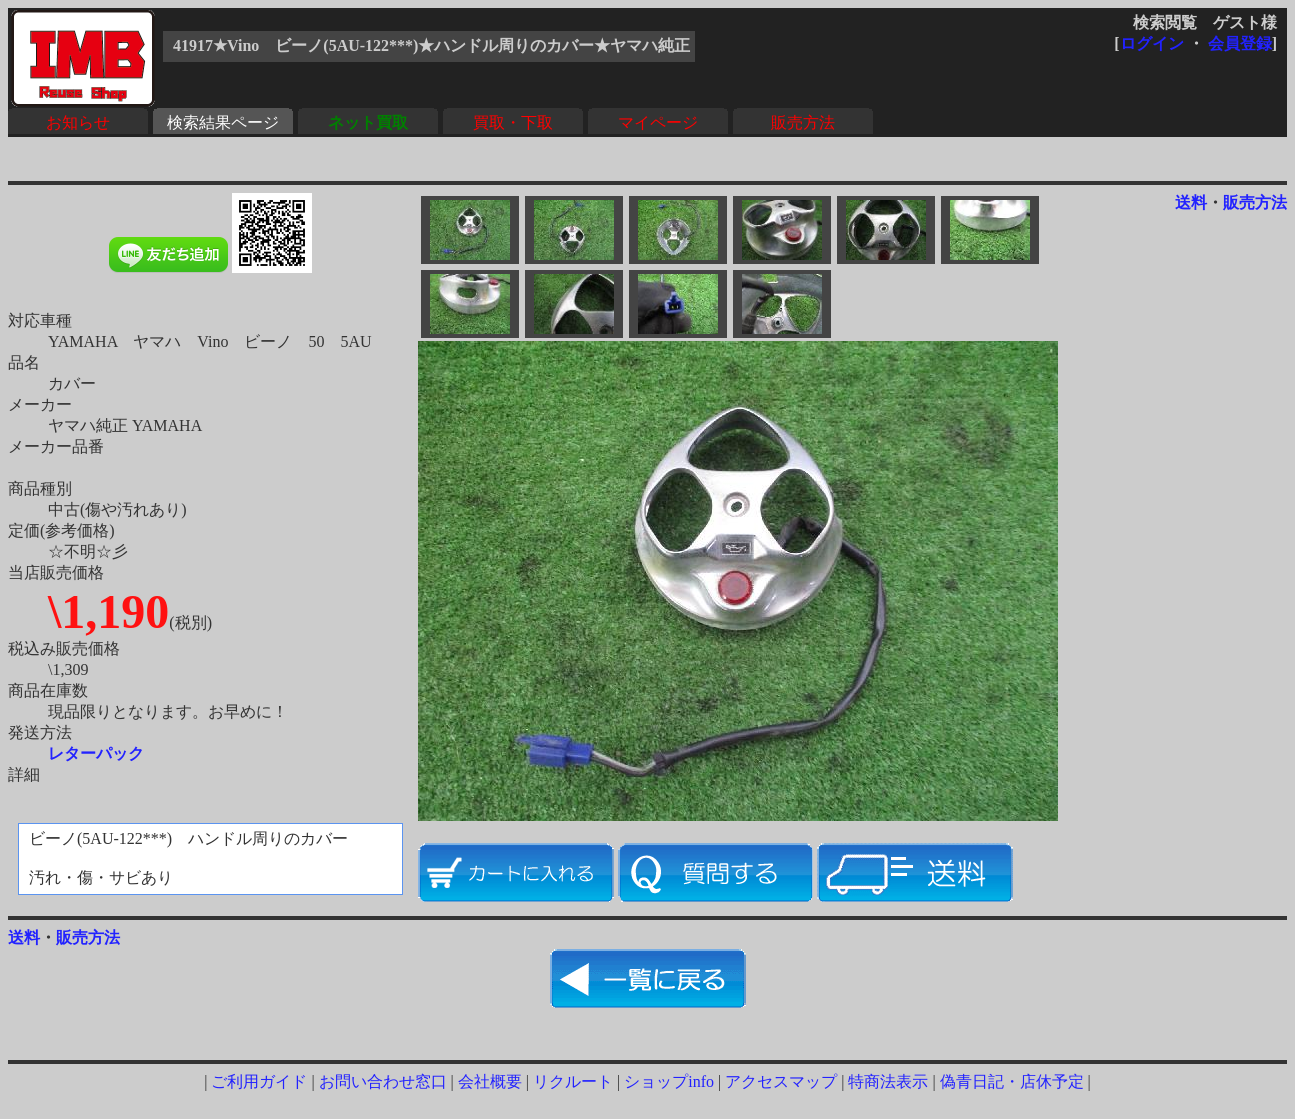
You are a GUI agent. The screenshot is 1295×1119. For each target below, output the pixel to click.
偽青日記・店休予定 (1012, 1081)
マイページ (658, 122)
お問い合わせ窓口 (383, 1081)
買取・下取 (513, 122)
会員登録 (1240, 43)
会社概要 (490, 1081)
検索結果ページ (223, 122)
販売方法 (803, 122)
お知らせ (78, 122)
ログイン (1152, 43)
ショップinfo (669, 1081)
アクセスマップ (781, 1081)
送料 (1191, 202)
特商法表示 (888, 1081)
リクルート (573, 1081)
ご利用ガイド (259, 1081)
